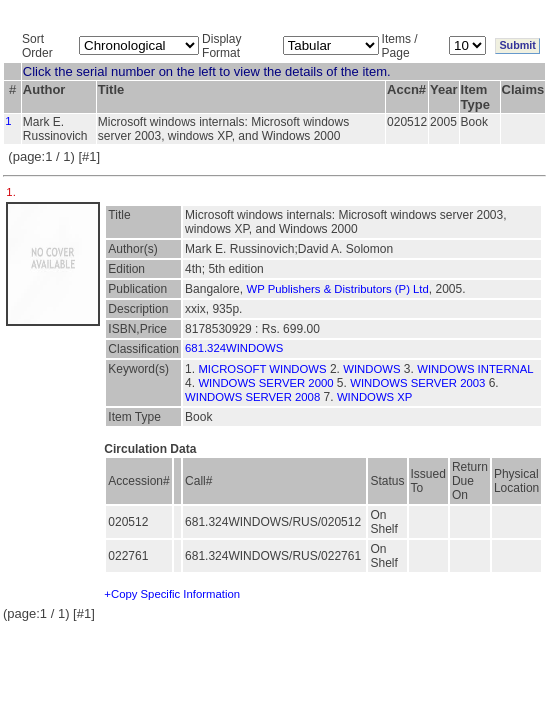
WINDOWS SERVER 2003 (417, 383)
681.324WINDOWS (234, 348)
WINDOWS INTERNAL (475, 369)
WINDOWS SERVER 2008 (252, 397)
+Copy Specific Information (172, 594)
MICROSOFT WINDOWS (262, 369)
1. (12, 192)
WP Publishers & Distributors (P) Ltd (337, 289)
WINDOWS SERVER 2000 (265, 383)
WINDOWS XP (375, 397)
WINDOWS (371, 369)
